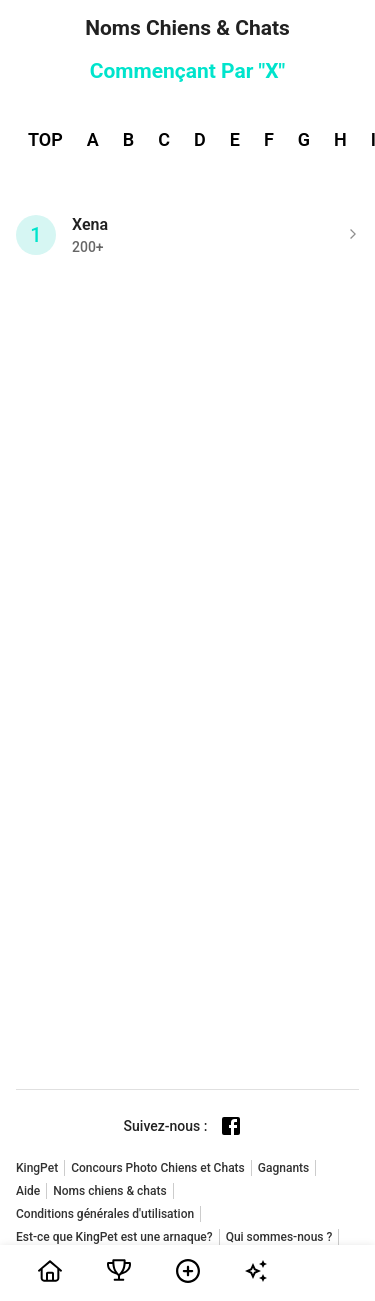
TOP (45, 139)
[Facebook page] (231, 1126)
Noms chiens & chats (109, 1191)
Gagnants (283, 1168)
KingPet (37, 1168)
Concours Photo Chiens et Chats (158, 1168)
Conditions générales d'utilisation (105, 1214)
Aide (28, 1191)
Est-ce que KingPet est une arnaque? (114, 1237)
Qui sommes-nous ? (279, 1237)
